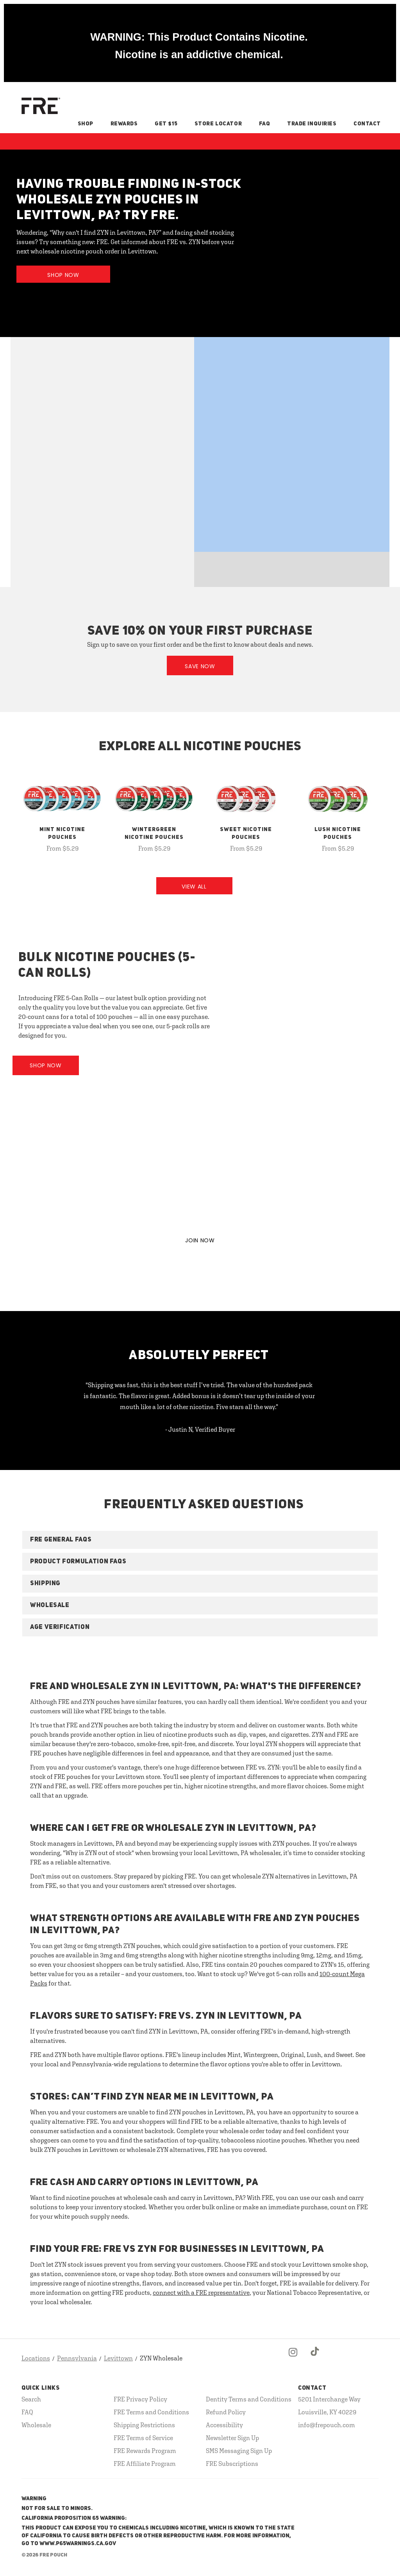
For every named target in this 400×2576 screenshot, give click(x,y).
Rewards (124, 124)
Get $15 (166, 124)
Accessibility (224, 2424)
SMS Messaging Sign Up (239, 2450)
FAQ (264, 124)
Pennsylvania (77, 2358)
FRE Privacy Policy (140, 2399)
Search (31, 2399)
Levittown (118, 2358)
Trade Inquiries (311, 124)
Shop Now (63, 275)
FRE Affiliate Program (145, 2463)
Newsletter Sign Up (232, 2437)
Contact (367, 124)
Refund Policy (226, 2411)
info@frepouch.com (326, 2424)
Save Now (200, 666)
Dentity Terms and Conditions (248, 2399)
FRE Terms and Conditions (151, 2411)
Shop (85, 124)
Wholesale (36, 2424)
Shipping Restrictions (144, 2424)
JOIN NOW (200, 1240)
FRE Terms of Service (143, 2437)
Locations (35, 2358)
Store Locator (218, 124)
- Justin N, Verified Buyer (200, 1429)
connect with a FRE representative (201, 2292)
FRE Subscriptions (232, 2463)
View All (194, 886)
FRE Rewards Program (145, 2450)
